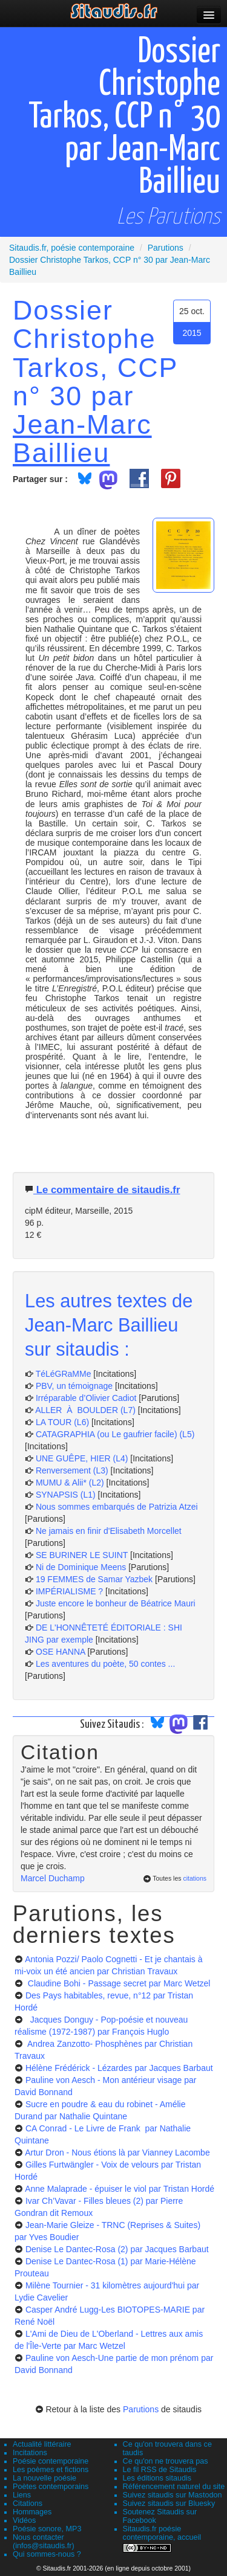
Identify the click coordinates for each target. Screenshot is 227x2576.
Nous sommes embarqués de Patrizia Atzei (117, 1507)
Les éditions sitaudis (157, 2478)
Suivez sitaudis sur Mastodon (172, 2495)
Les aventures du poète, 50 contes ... (105, 1664)
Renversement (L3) (72, 1470)
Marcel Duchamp (53, 1878)
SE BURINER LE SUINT (82, 1555)
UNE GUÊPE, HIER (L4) (82, 1458)
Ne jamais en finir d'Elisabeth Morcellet (109, 1531)
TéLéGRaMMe (63, 1374)
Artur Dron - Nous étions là (117, 2152)
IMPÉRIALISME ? (69, 1591)
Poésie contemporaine (50, 2461)
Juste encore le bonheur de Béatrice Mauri (116, 1603)
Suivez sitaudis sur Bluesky (169, 2503)
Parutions (141, 2409)
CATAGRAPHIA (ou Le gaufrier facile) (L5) (115, 1434)
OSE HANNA (60, 1652)
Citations (27, 2503)
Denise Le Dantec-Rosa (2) (117, 2249)
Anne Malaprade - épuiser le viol (119, 2189)
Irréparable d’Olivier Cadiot (86, 1398)
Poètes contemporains (50, 2486)
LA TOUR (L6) (62, 1422)
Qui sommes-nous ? (47, 2554)
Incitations (30, 2453)
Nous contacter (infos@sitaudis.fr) (43, 2541)
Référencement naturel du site (174, 2486)
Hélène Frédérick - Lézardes (119, 2068)
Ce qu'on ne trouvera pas (165, 2461)
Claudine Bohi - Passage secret (118, 1983)
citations (194, 1878)
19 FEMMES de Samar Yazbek (94, 1579)
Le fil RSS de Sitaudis (160, 2469)
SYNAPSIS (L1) (66, 1494)
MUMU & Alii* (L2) (70, 1482)
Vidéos (24, 2520)
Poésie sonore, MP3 (47, 2529)
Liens (22, 2495)
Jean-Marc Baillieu (82, 438)
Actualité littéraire (42, 2444)
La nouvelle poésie (44, 2478)
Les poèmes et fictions (50, 2469)
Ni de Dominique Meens (81, 1567)
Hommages (32, 2512)
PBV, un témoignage (74, 1386)
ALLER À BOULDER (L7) (85, 1410)
